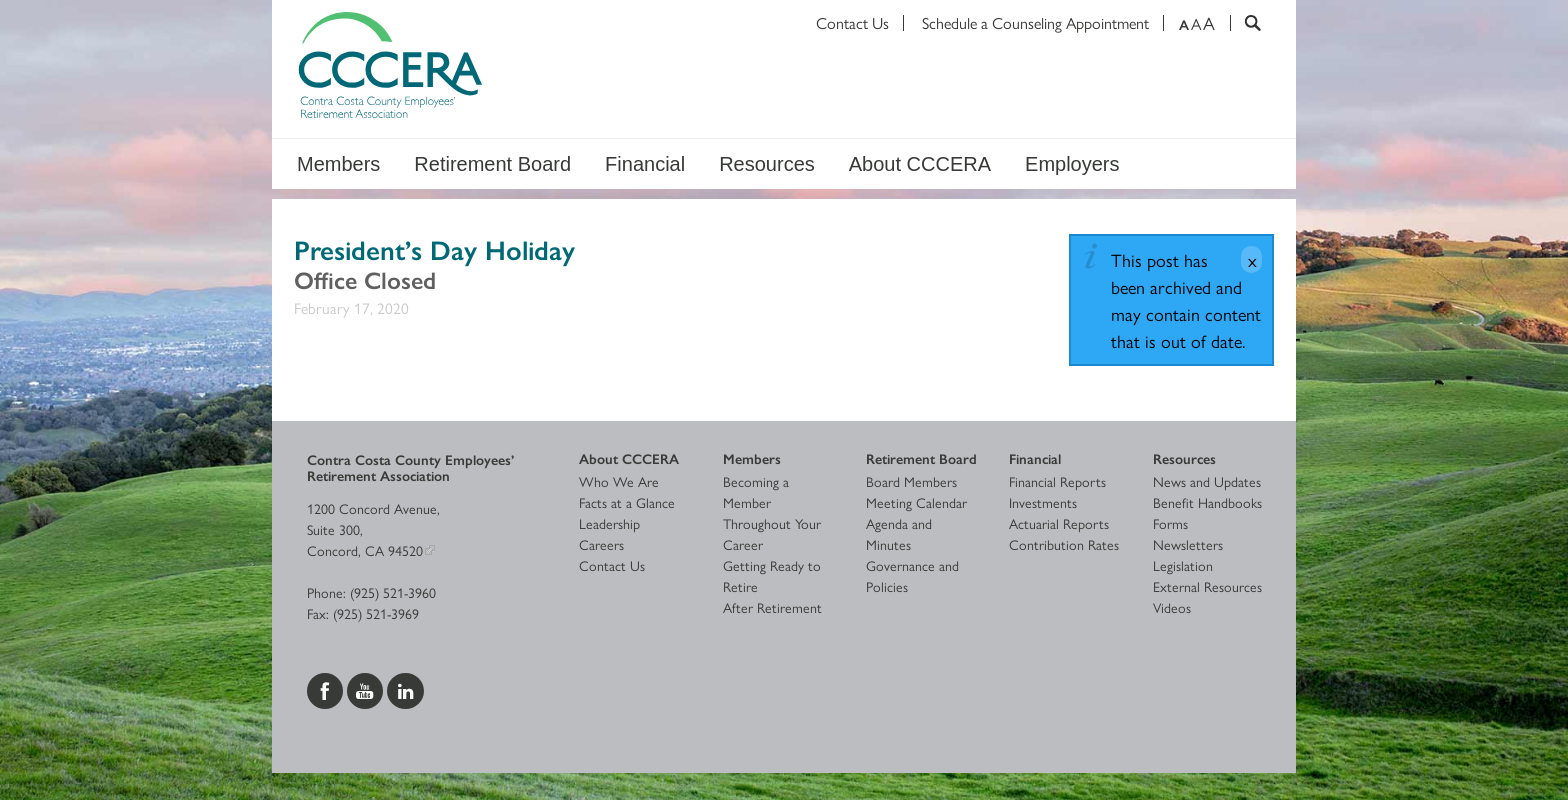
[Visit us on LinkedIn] (405, 688)
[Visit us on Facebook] (327, 688)
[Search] (1245, 23)
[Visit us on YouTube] (367, 688)
